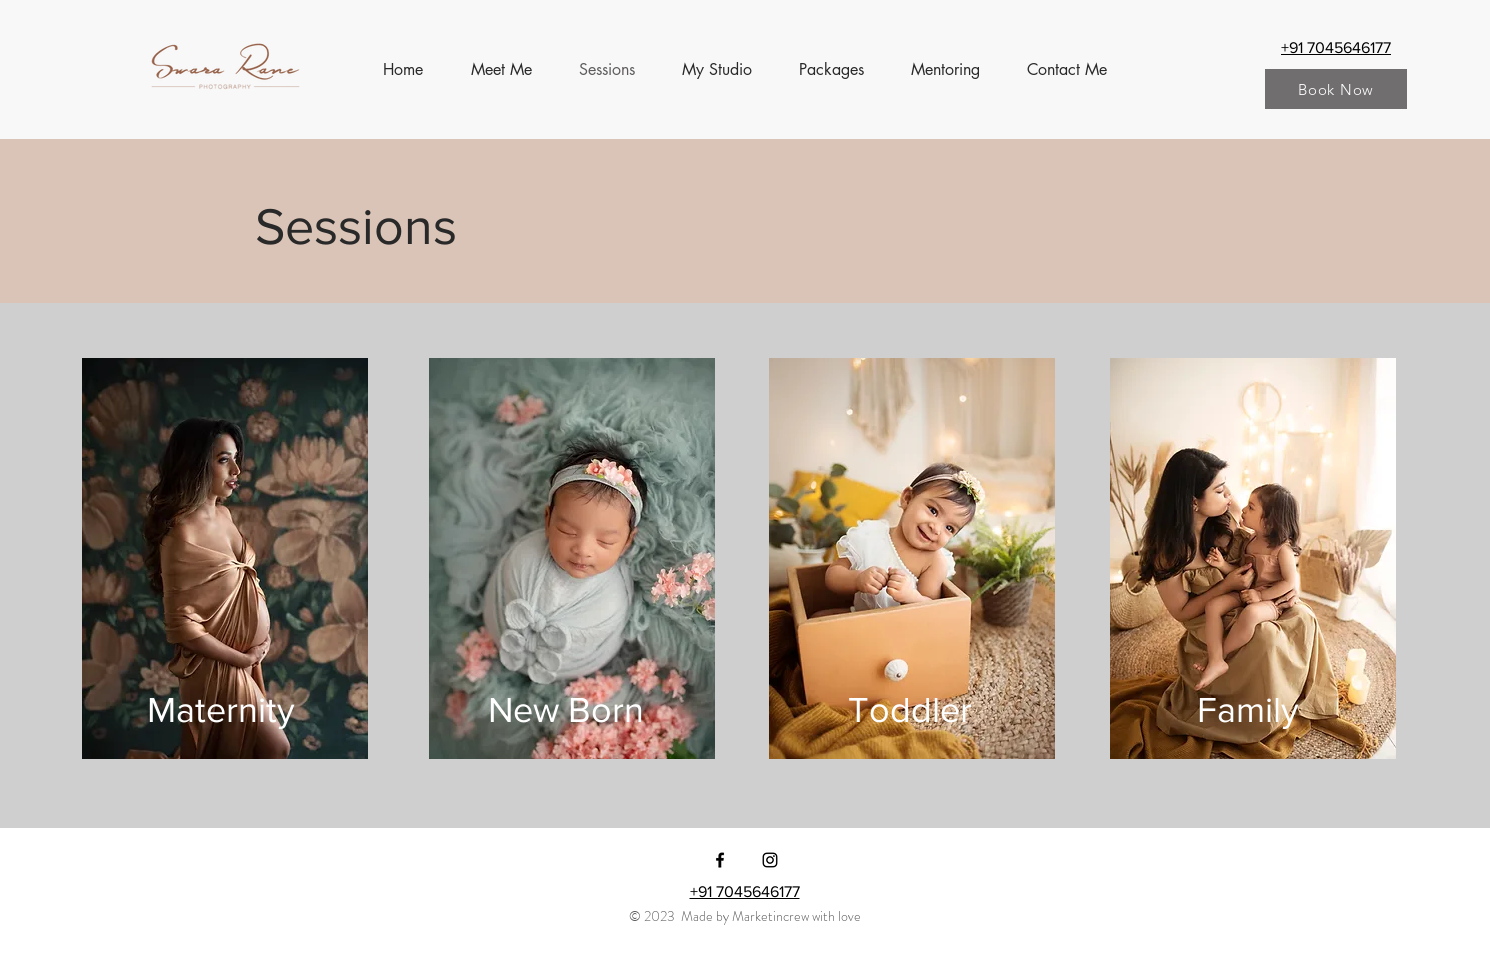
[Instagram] (770, 860)
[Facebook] (720, 860)
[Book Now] (1336, 89)
